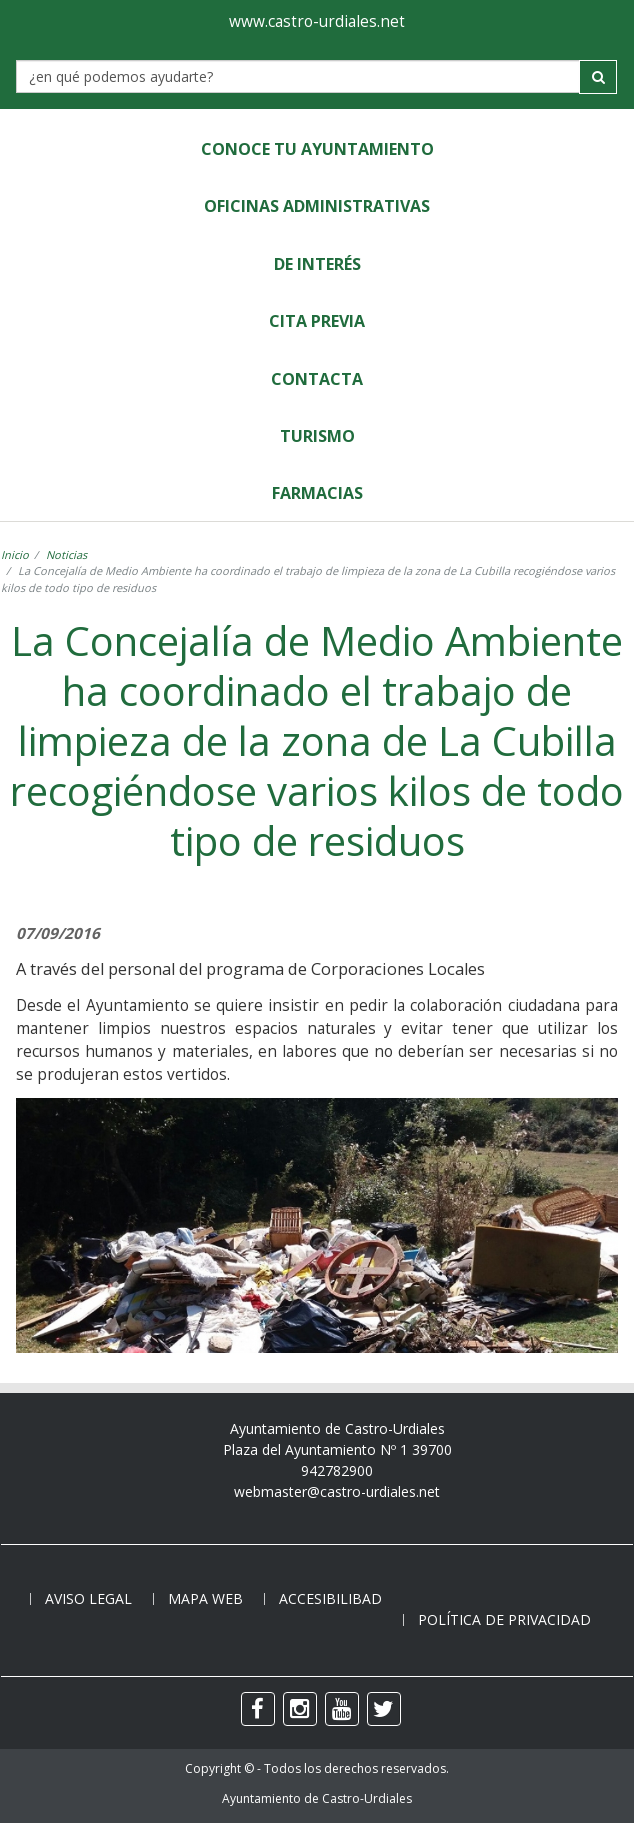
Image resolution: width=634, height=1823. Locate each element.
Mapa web (205, 1598)
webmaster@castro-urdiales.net (337, 1491)
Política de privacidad (504, 1619)
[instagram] (300, 1709)
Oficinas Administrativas (317, 206)
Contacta (317, 379)
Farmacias (317, 493)
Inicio (15, 554)
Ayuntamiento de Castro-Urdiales (317, 1798)
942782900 (337, 1470)
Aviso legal (88, 1598)
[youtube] (342, 1709)
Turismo (317, 436)
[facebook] (258, 1709)
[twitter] (384, 1709)
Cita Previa (317, 321)
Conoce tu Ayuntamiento (317, 149)
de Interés (317, 264)
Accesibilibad (330, 1598)
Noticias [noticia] (66, 554)
